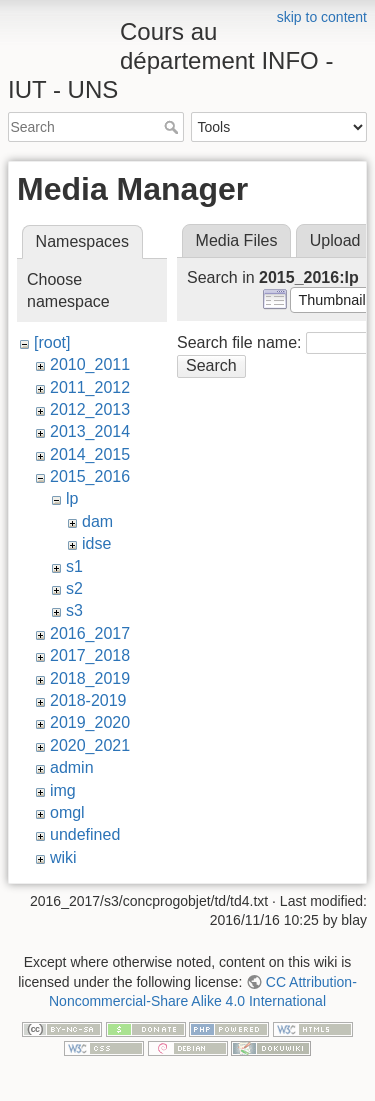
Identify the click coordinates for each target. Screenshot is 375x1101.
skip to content (322, 17)
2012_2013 (90, 409)
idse (96, 543)
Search (173, 127)
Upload (335, 240)
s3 (74, 610)
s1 (74, 566)
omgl (67, 812)
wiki (63, 857)
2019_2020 (90, 722)
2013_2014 (90, 431)
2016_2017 (90, 633)
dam (97, 521)
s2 (74, 588)
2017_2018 (90, 655)
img (63, 790)
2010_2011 (90, 364)
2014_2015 (90, 454)
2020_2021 (90, 745)
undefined (85, 834)
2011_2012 (90, 387)
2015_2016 (90, 476)
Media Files (237, 240)
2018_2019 (90, 678)
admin (72, 767)
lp (72, 498)
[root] (52, 342)
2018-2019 (88, 700)
